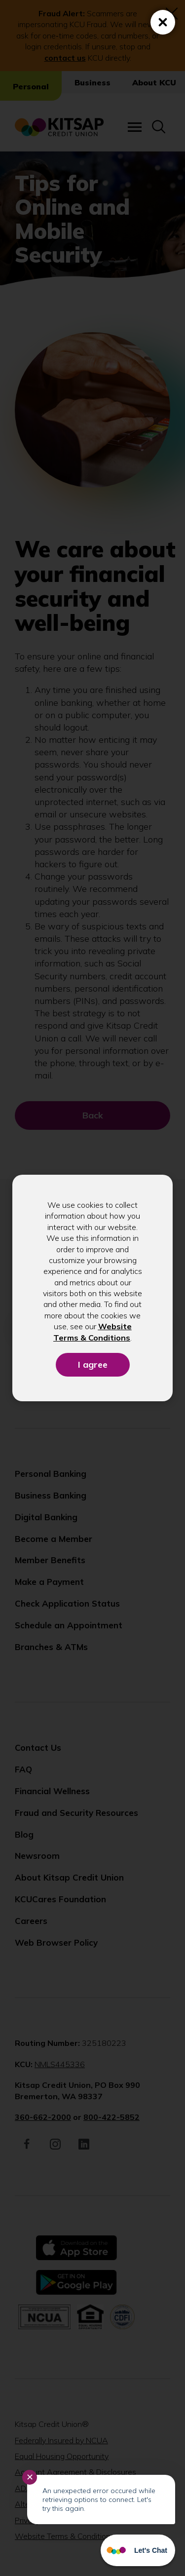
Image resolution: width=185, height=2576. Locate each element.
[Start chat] (138, 2550)
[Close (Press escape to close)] (162, 22)
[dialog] (92, 1288)
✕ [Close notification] (30, 2477)
